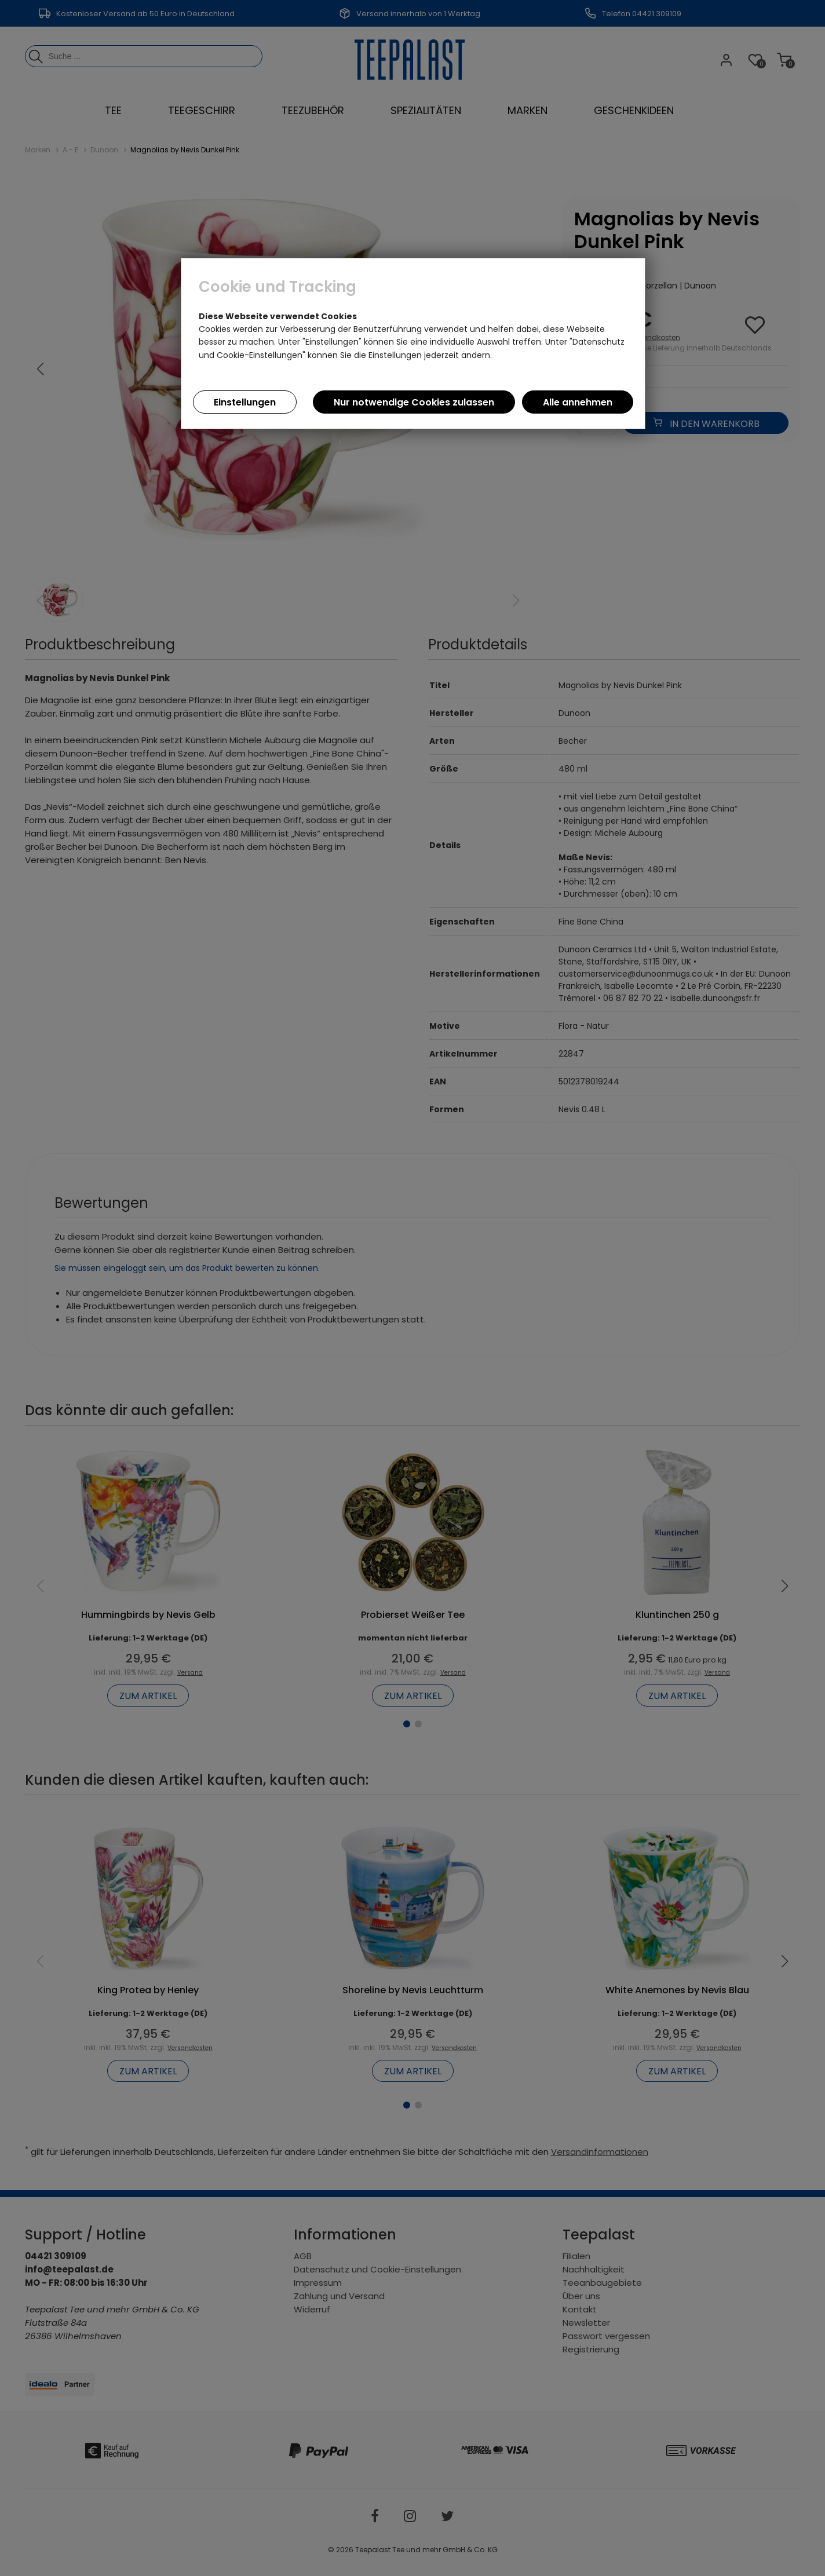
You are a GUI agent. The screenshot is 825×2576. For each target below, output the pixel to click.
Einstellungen (245, 402)
